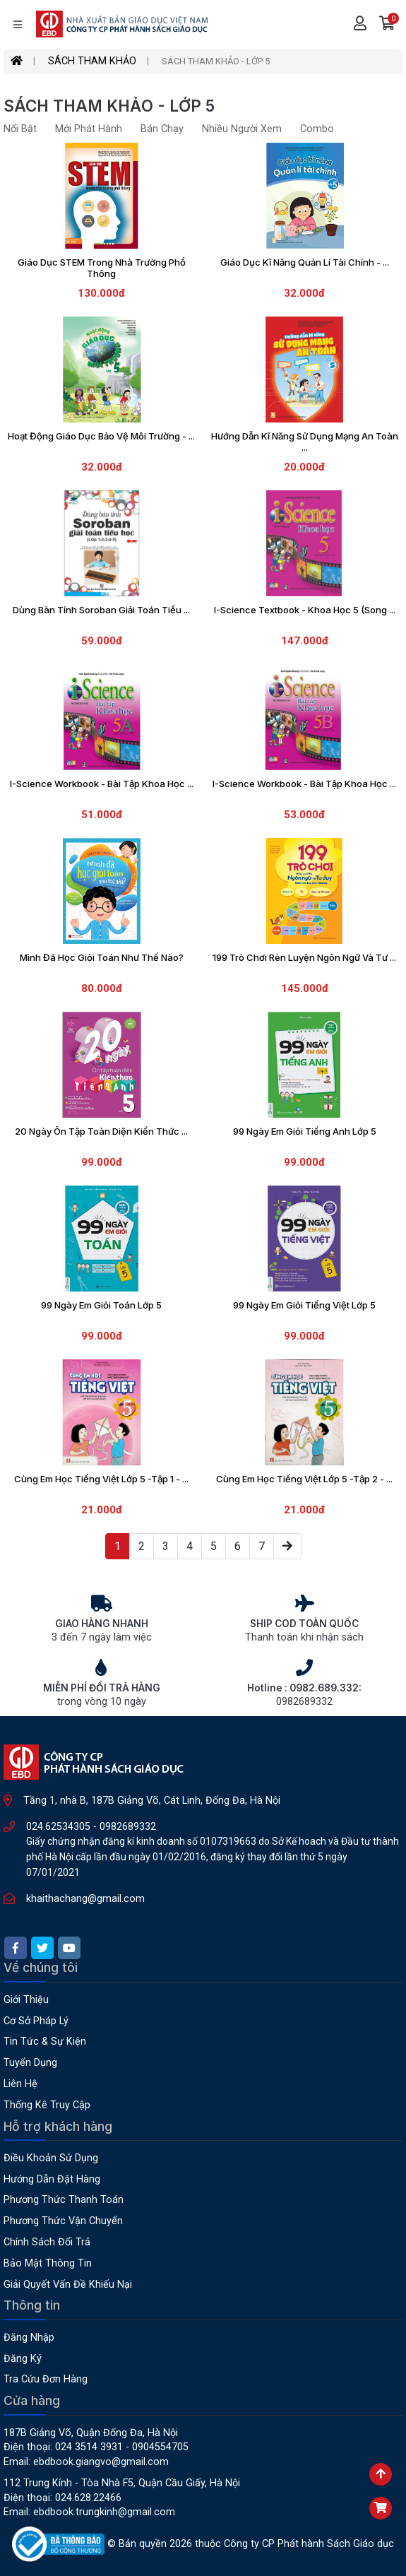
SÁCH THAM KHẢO (92, 61)
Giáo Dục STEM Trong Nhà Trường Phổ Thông (102, 267)
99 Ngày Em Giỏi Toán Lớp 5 (101, 1305)
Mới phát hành (88, 129)
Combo (317, 129)
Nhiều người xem (242, 129)
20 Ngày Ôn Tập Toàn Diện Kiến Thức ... (101, 1131)
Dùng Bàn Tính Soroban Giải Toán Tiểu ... (101, 609)
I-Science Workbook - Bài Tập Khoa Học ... (101, 783)
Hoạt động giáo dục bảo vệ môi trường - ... (101, 436)
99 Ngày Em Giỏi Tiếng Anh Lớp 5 (304, 1131)
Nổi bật (20, 129)
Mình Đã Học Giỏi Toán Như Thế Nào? (102, 957)
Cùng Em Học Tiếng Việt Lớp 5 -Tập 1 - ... (101, 1478)
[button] (387, 24)
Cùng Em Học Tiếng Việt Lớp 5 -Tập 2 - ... (304, 1478)
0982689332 (128, 1827)
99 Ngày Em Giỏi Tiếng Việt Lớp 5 (304, 1305)
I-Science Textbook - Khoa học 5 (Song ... (304, 609)
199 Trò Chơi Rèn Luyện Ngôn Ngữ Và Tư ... (304, 957)
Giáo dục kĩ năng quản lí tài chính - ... (304, 262)
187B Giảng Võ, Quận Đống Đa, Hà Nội (91, 2433)
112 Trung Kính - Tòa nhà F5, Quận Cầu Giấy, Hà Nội (122, 2483)
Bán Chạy (162, 129)
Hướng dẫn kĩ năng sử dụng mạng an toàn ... (304, 441)
